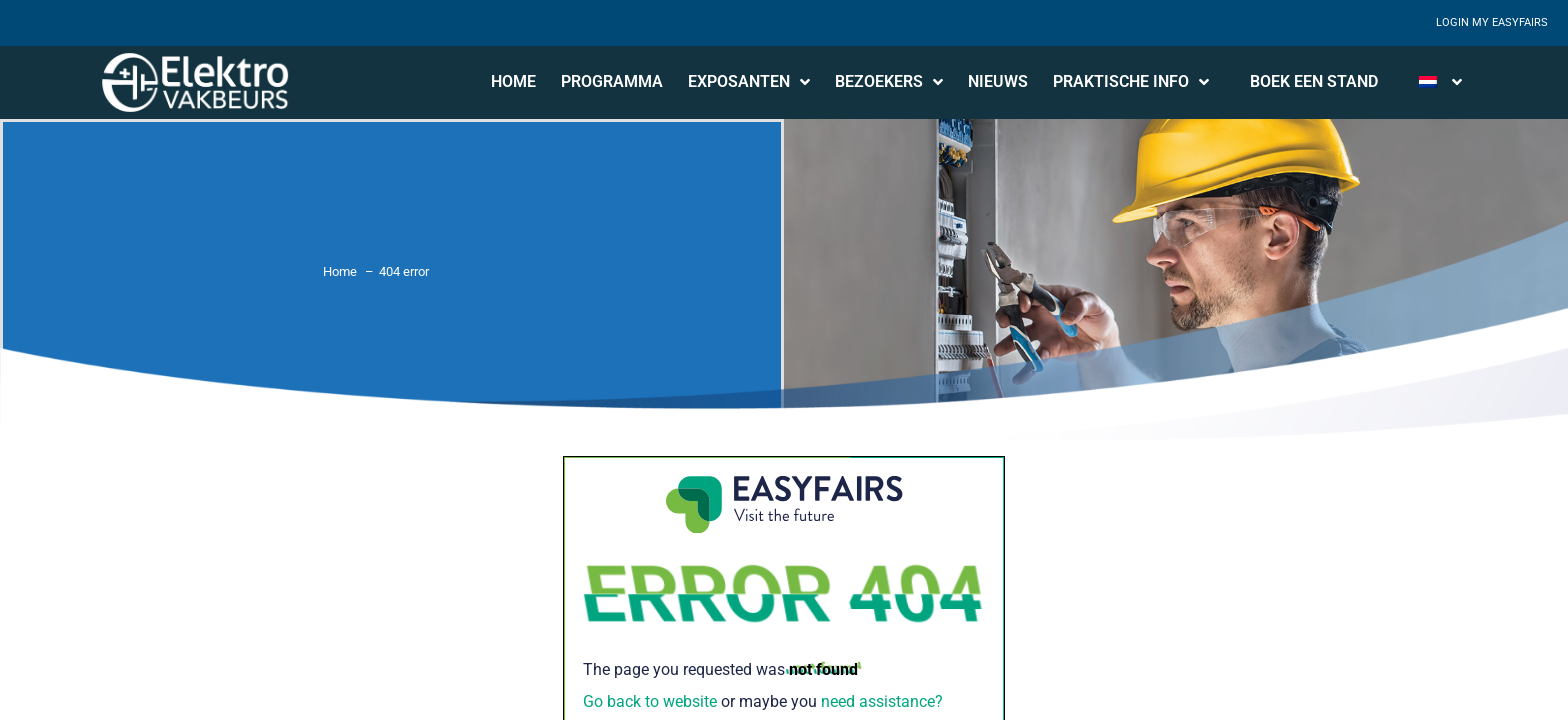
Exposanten (749, 82)
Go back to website (650, 701)
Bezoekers (889, 82)
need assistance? (882, 701)
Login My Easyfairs (1492, 22)
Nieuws (998, 81)
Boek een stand (1314, 81)
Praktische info (1131, 82)
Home (513, 81)
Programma (612, 81)
